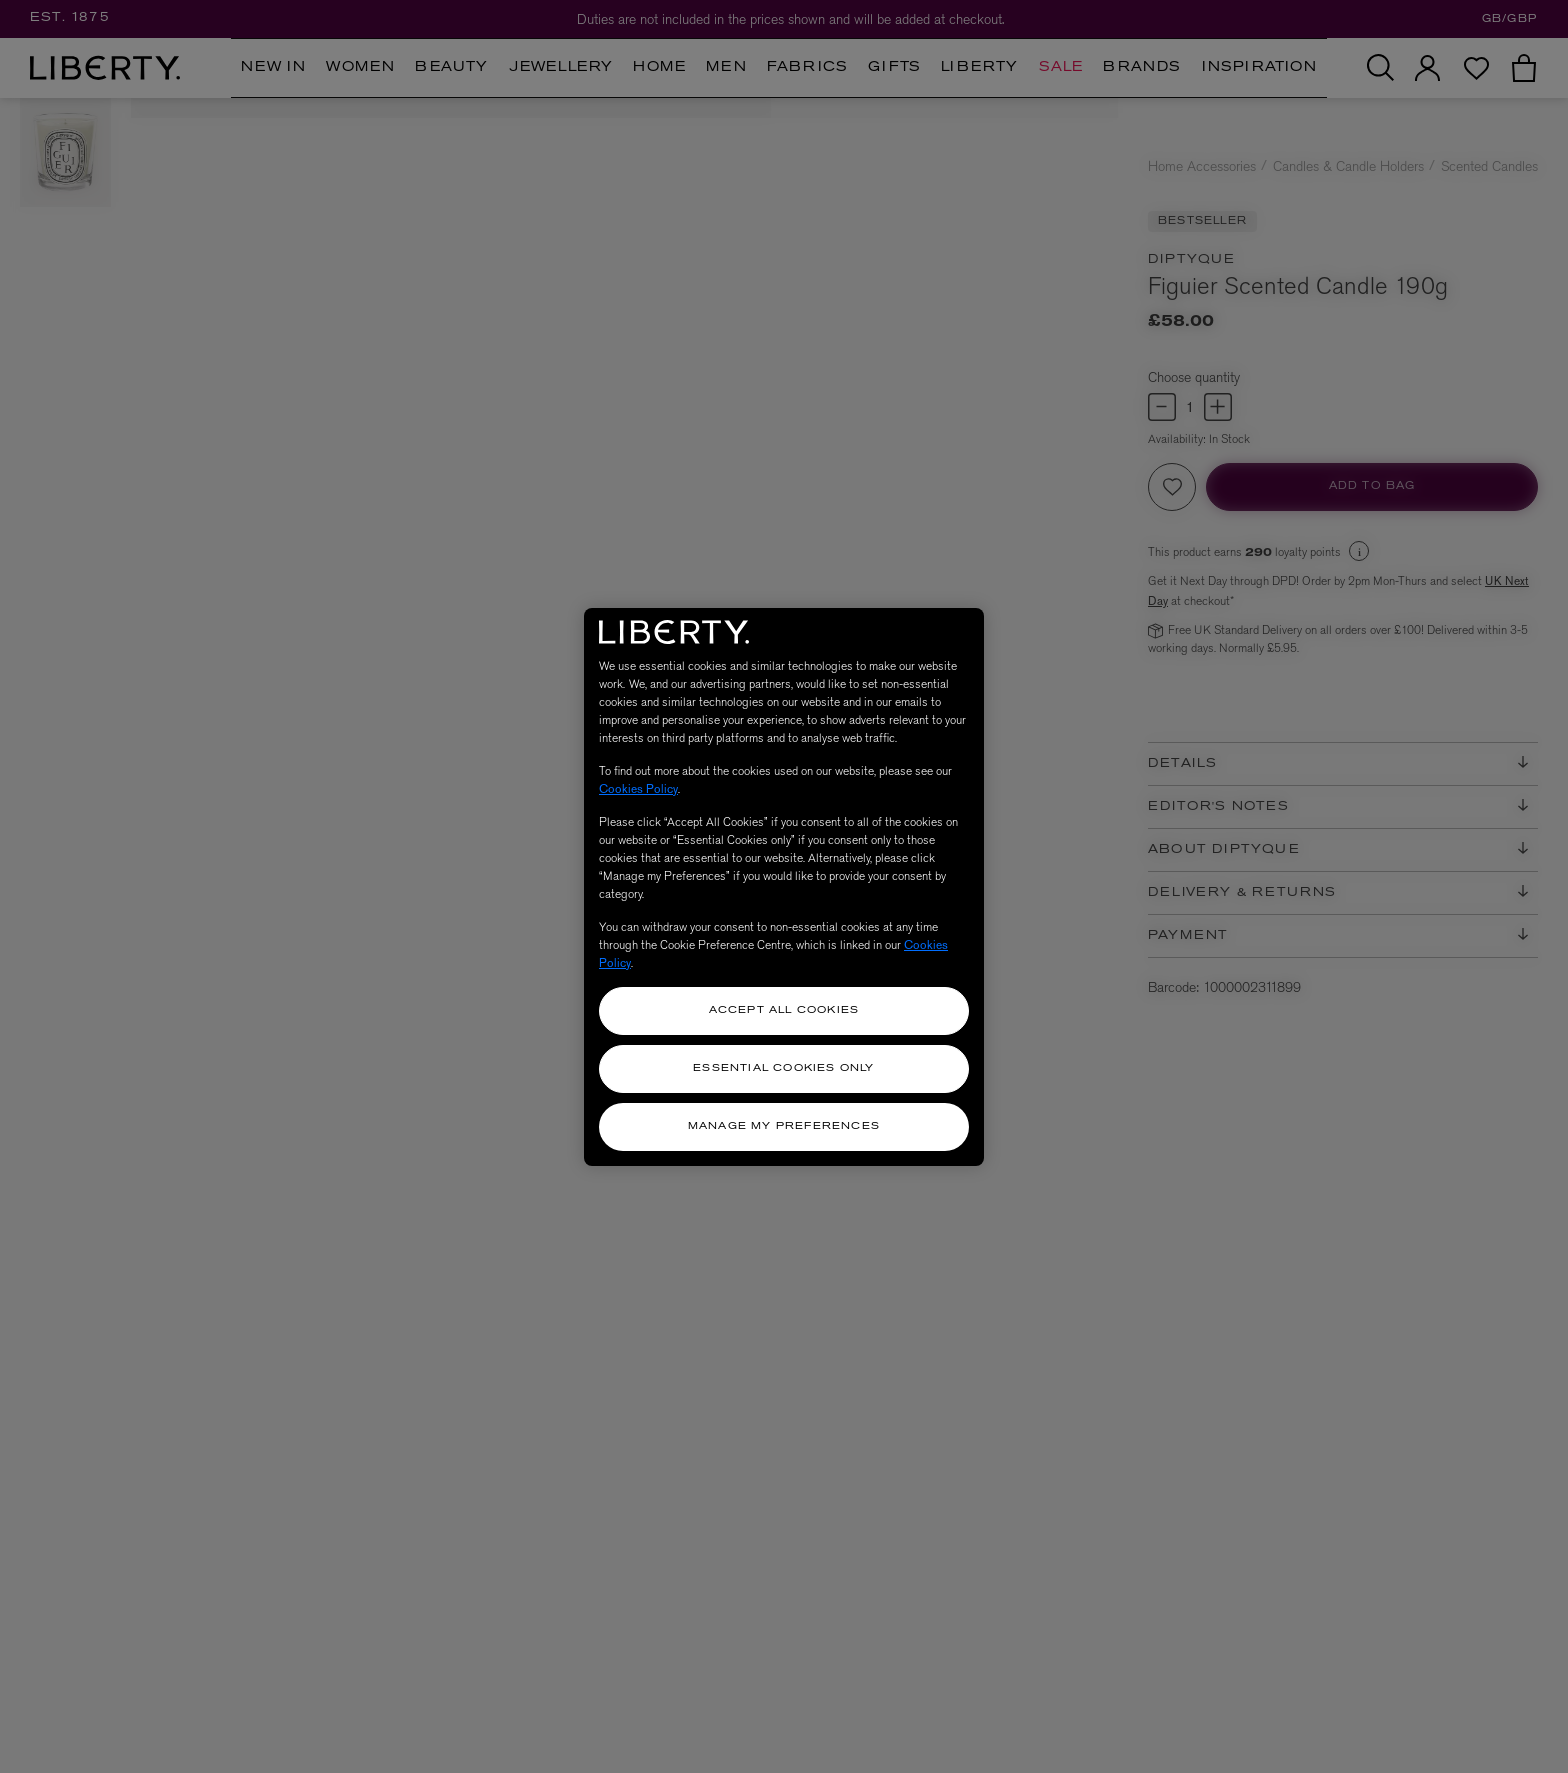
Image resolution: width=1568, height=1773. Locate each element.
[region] (784, 887)
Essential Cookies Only (783, 1068)
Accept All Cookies (784, 1010)
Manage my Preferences (784, 1126)
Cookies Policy (638, 789)
